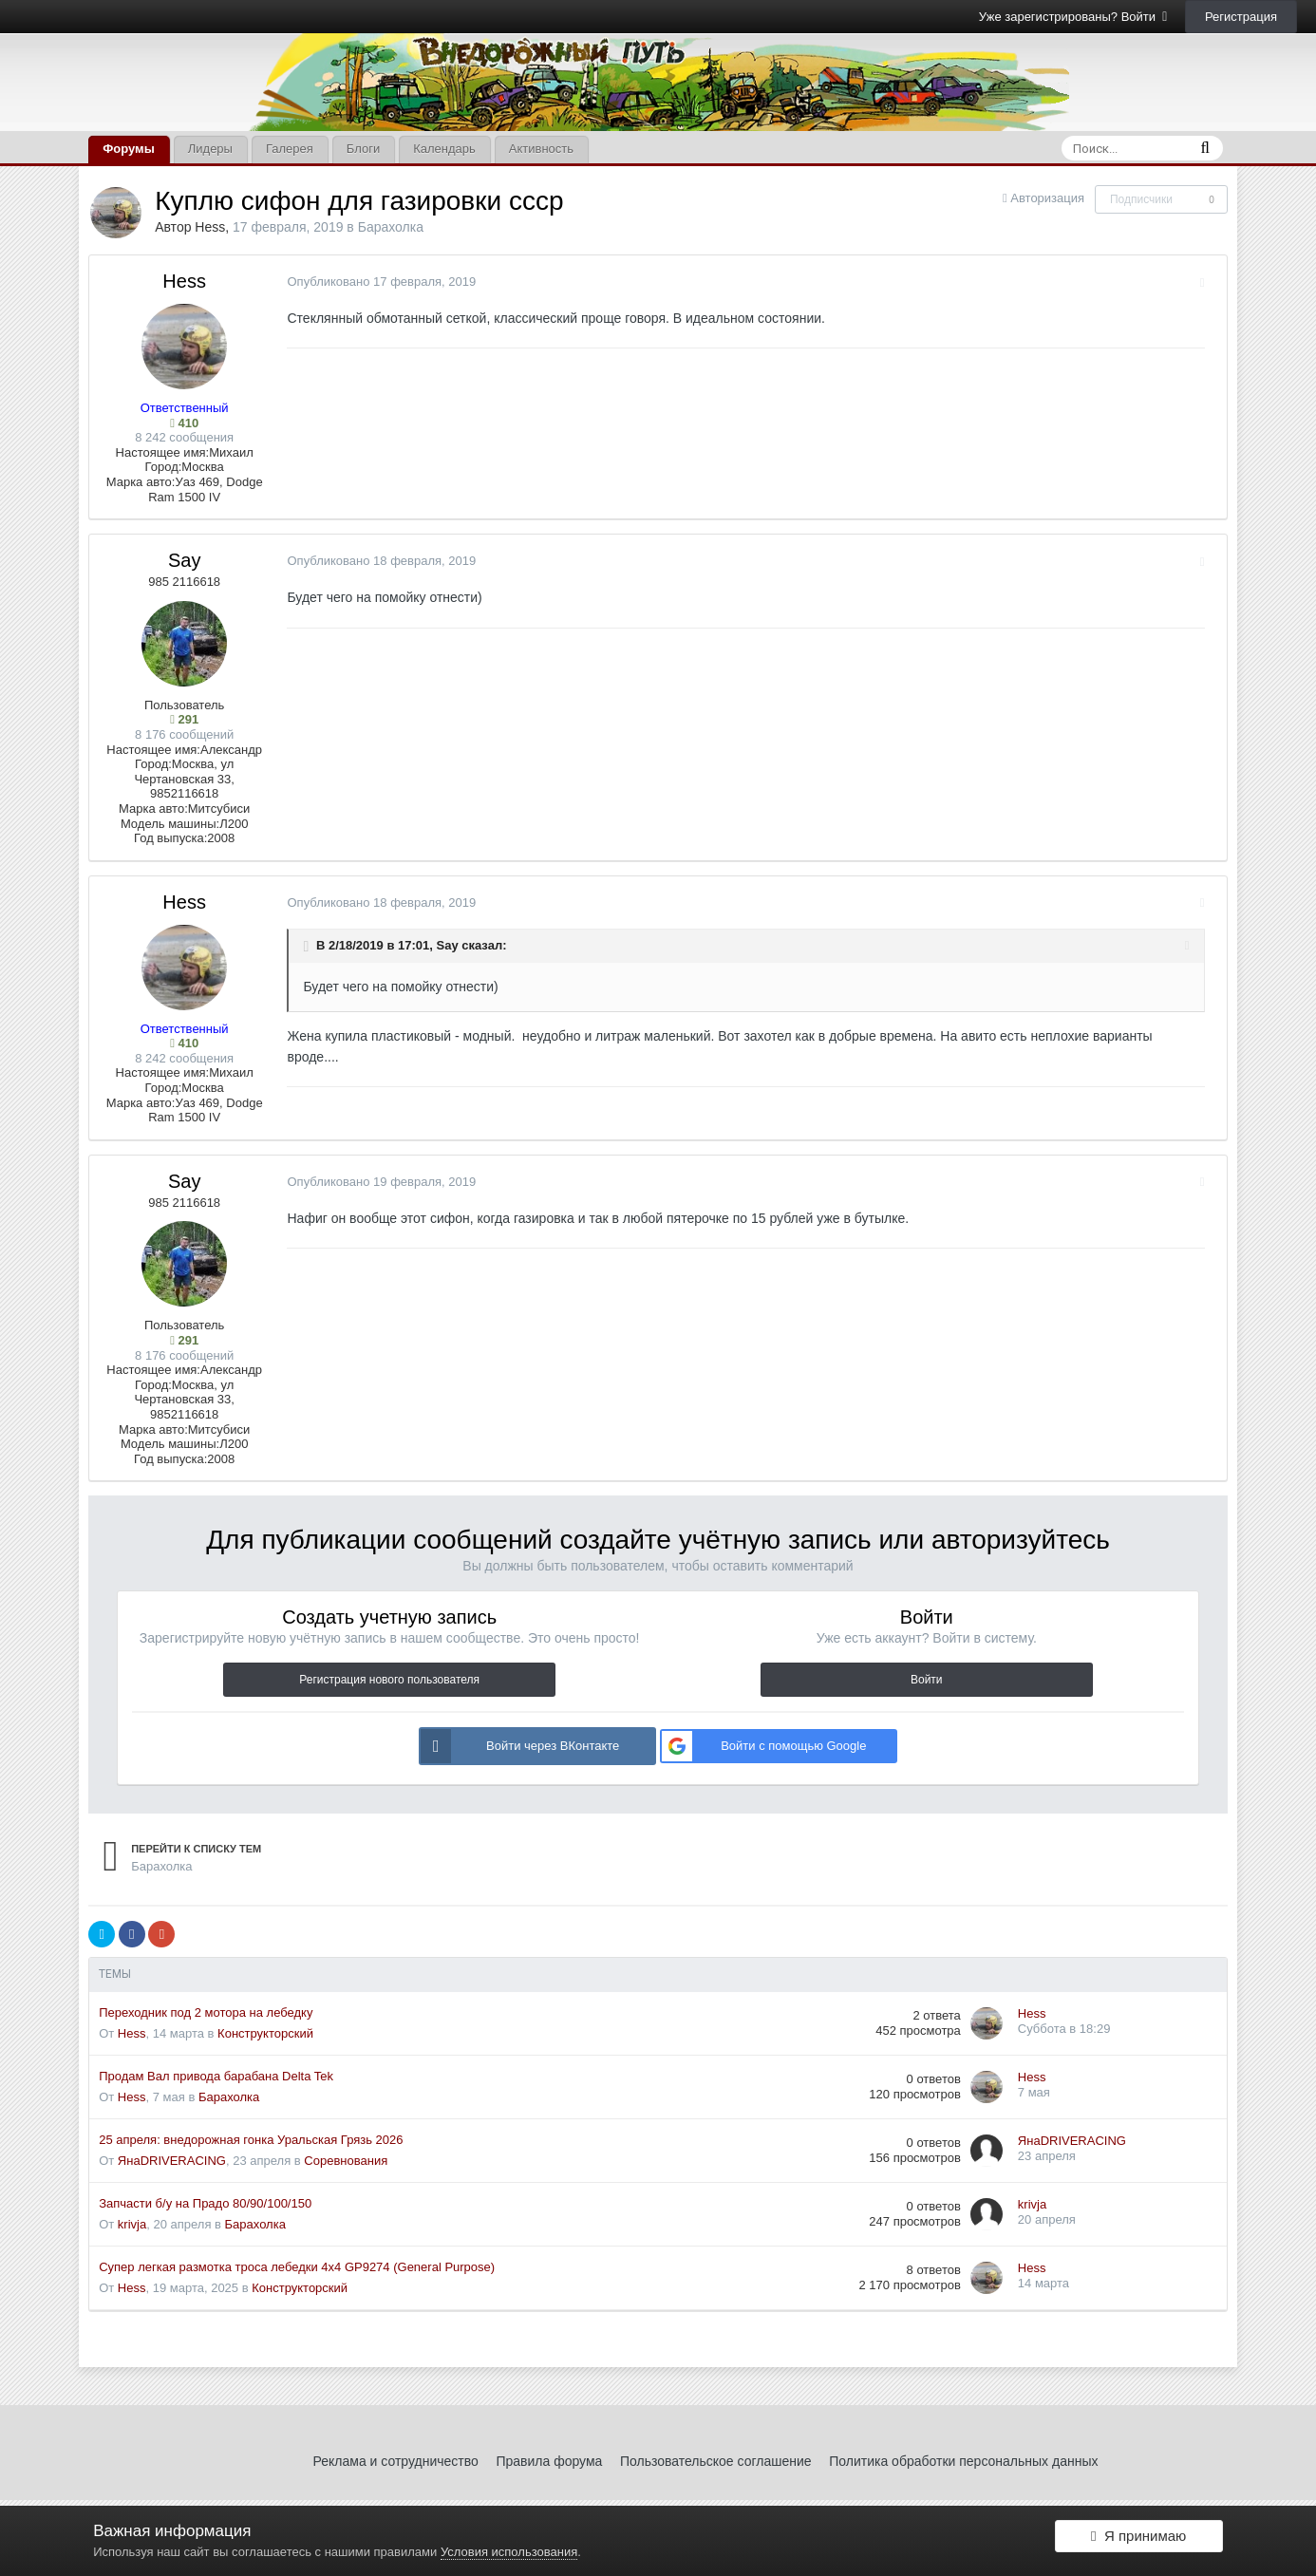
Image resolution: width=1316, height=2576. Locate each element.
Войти (927, 1679)
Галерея (289, 148)
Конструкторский (265, 2033)
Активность (541, 148)
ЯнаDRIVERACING (172, 2160)
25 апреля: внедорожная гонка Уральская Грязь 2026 (251, 2140)
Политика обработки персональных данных (963, 2461)
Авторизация (1047, 198)
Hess (210, 227)
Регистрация (1241, 16)
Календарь (444, 148)
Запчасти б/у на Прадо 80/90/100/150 (205, 2203)
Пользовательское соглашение (716, 2461)
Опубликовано (373, 281)
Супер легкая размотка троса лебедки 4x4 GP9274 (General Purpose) (297, 2267)
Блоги (363, 148)
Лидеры (210, 148)
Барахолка (390, 227)
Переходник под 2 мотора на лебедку (205, 2012)
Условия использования (509, 2552)
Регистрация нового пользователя (389, 1679)
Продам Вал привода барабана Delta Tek (216, 2076)
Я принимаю (1138, 2540)
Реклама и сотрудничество (396, 2461)
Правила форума (549, 2461)
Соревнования (345, 2160)
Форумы (129, 148)
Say (184, 560)
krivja (132, 2224)
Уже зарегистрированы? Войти (1073, 16)
